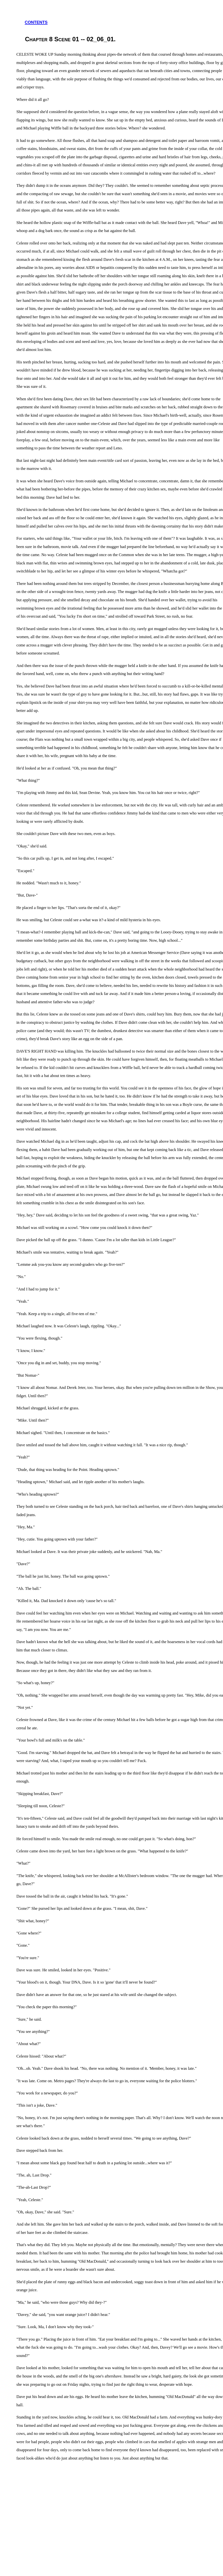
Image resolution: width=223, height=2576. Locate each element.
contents (36, 21)
